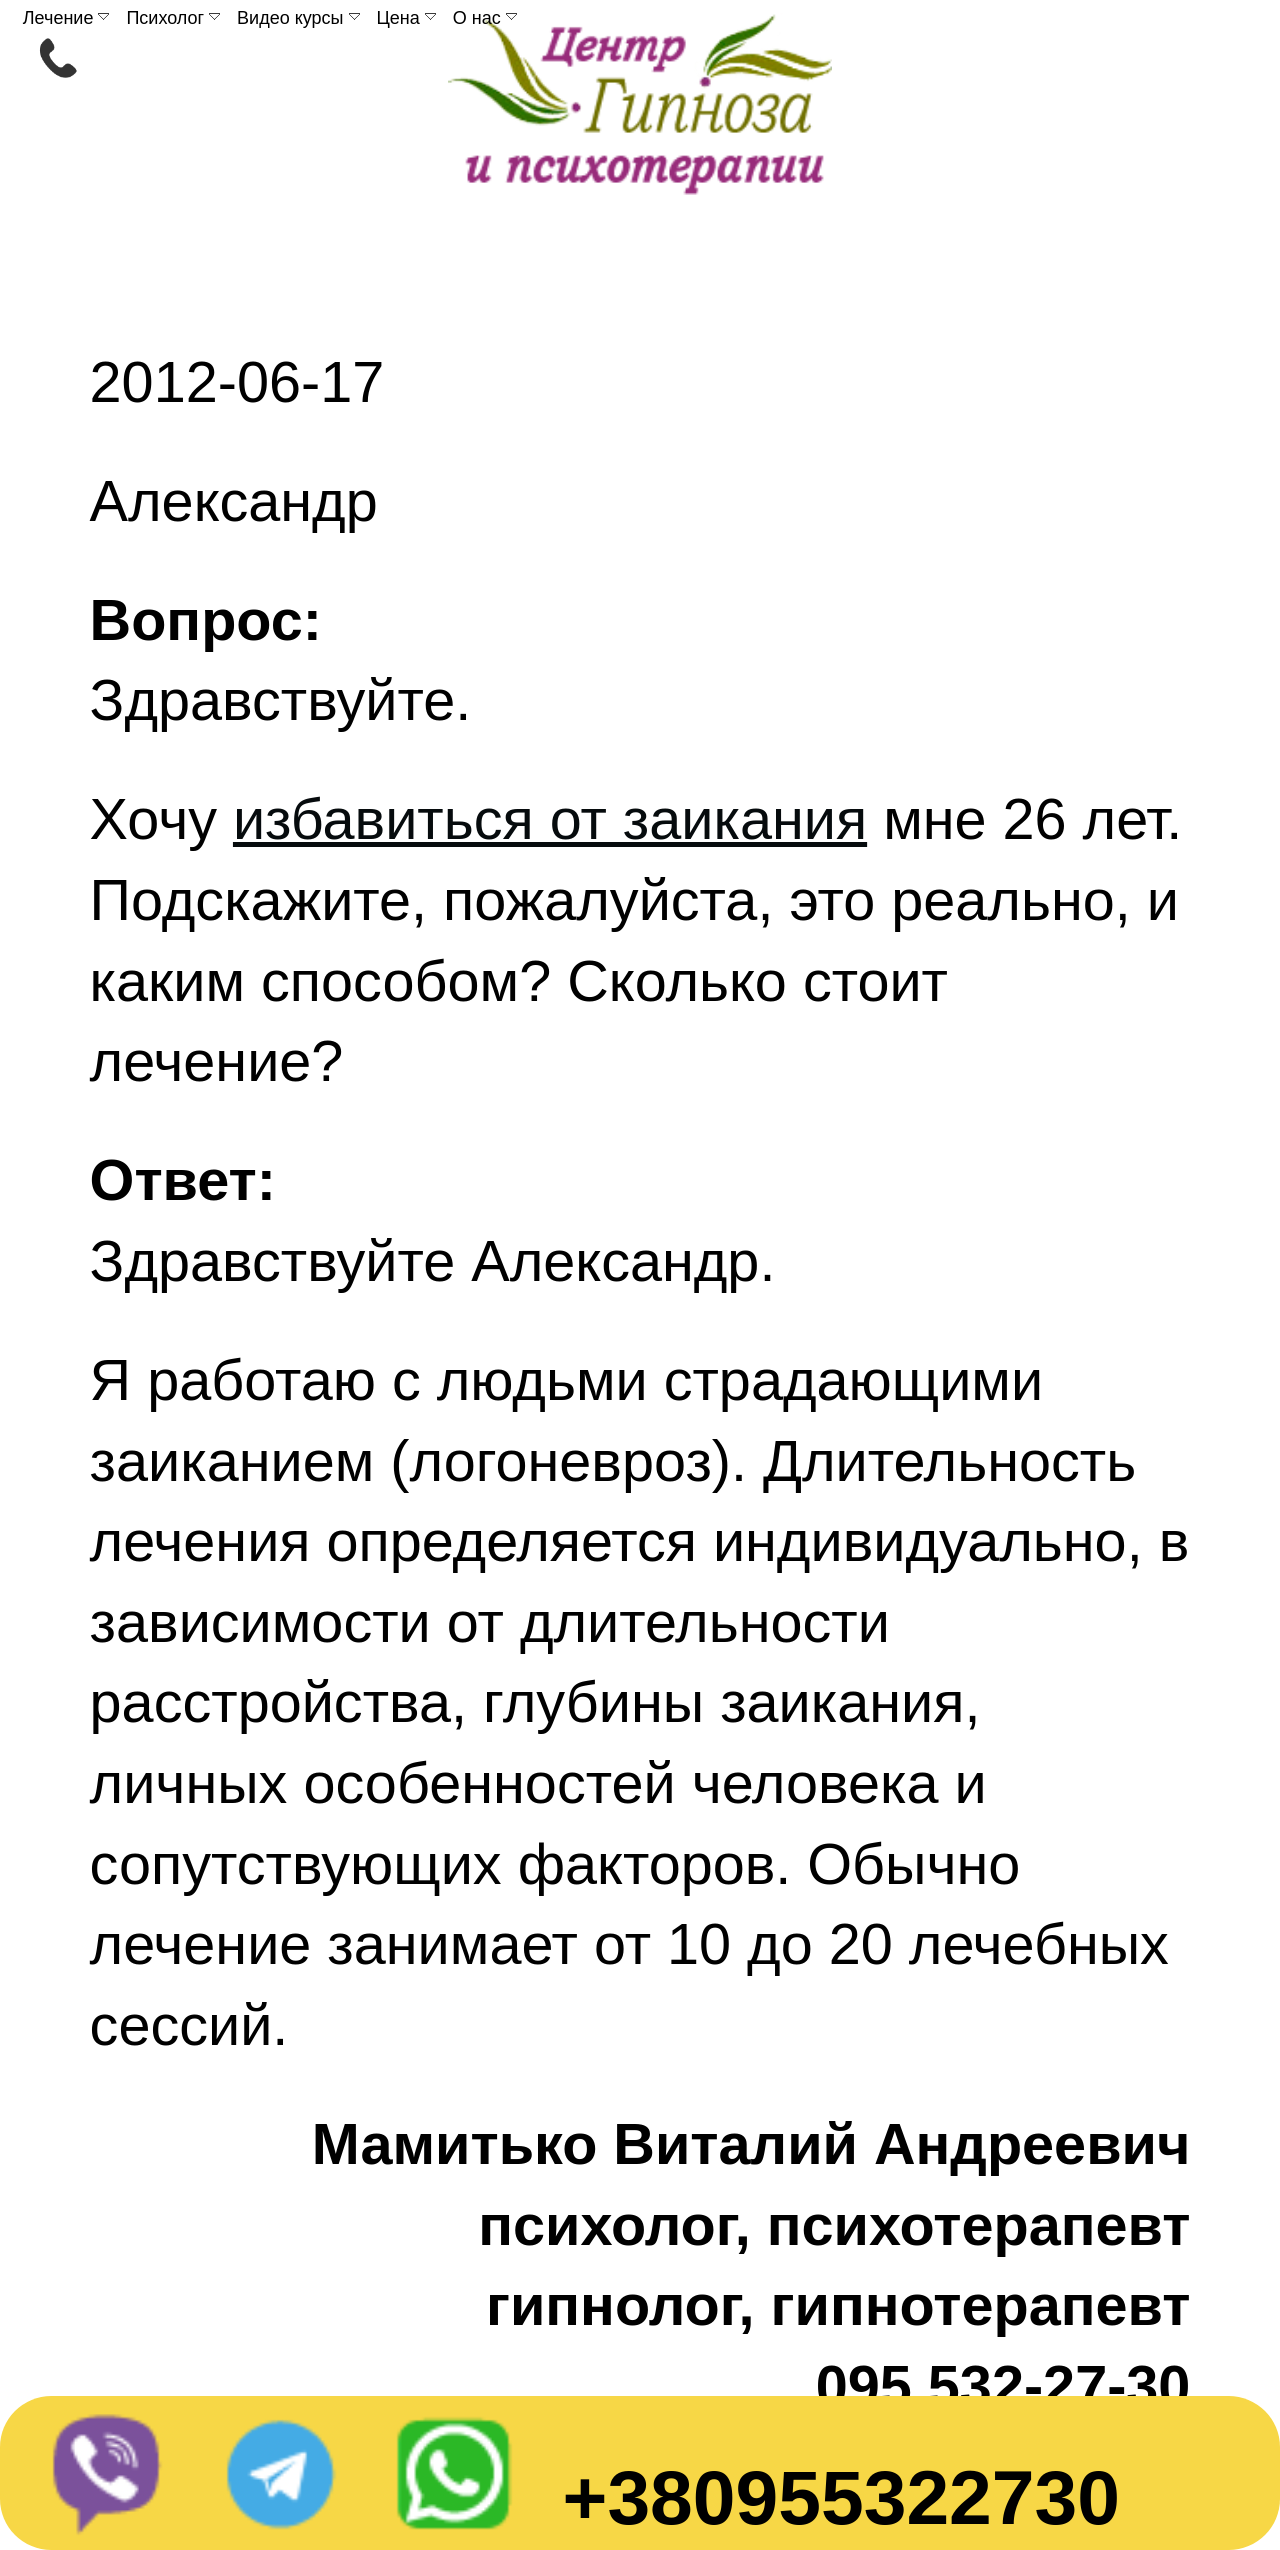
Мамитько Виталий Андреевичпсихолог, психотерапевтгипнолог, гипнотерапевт (751, 2224)
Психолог (173, 18)
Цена (406, 18)
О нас (485, 18)
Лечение (66, 18)
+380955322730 (841, 2497)
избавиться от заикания (550, 819)
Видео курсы (298, 18)
